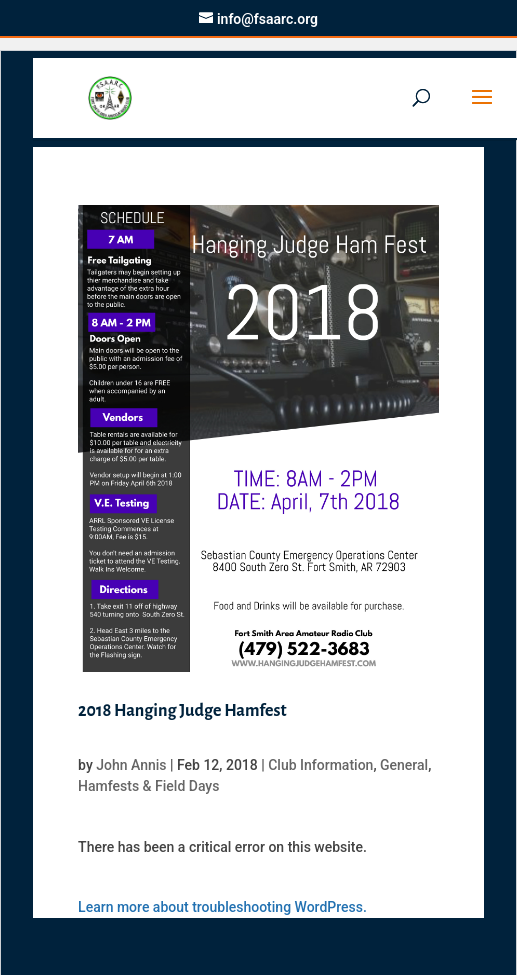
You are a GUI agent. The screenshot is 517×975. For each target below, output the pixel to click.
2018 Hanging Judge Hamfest (182, 711)
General (404, 765)
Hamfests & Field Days (148, 786)
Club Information (320, 765)
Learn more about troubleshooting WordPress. (222, 907)
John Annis (131, 765)
